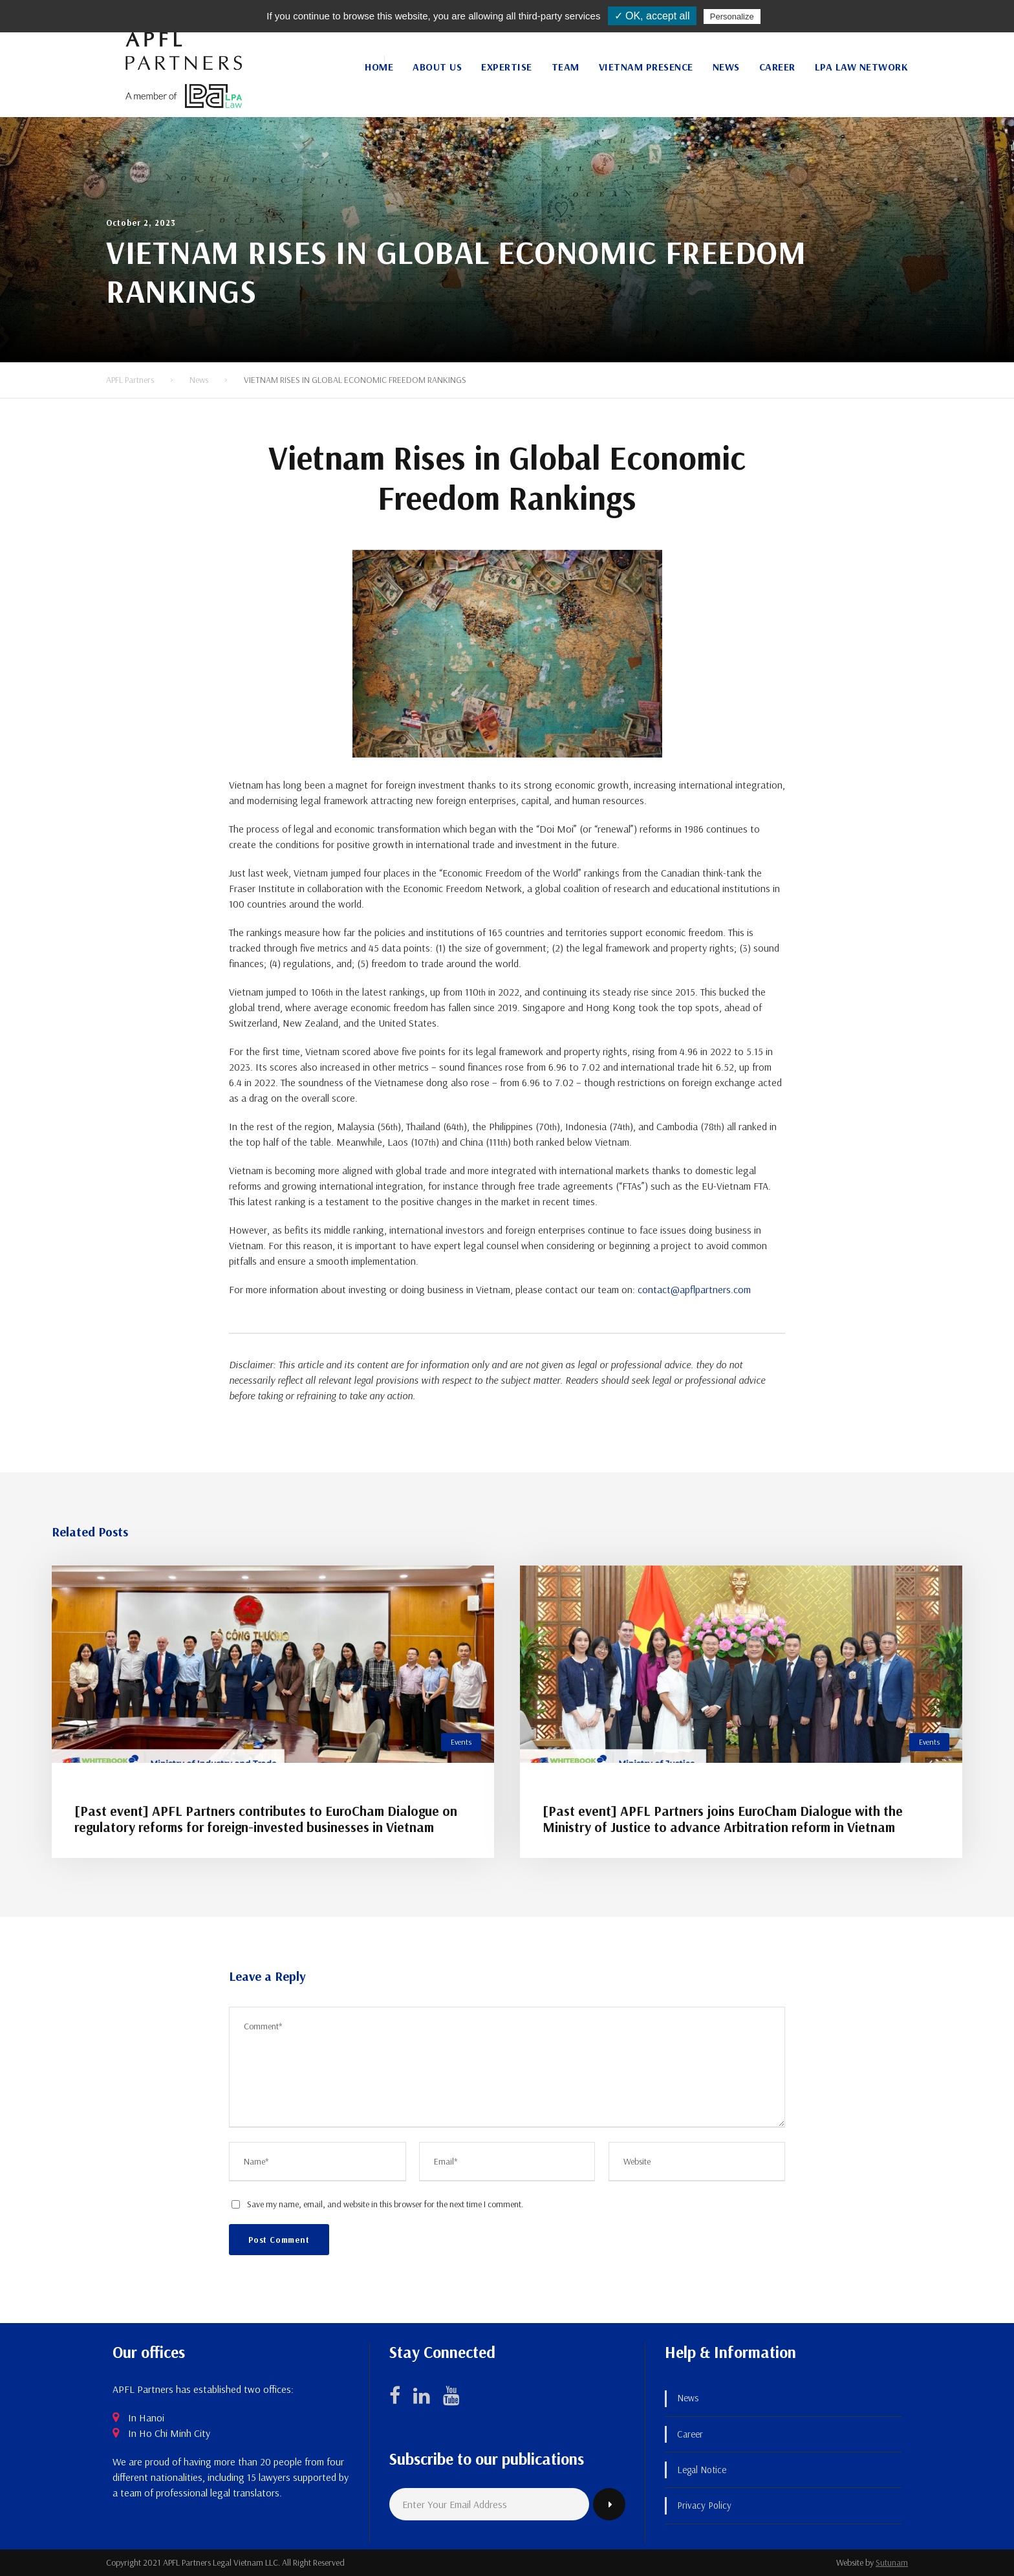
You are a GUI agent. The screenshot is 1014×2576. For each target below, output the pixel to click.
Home (379, 66)
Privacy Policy (704, 2505)
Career (777, 66)
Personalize (732, 16)
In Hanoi (146, 2417)
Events (461, 1742)
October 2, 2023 (141, 222)
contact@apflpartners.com (694, 1289)
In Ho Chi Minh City (169, 2433)
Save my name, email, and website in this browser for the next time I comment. (385, 2204)
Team (565, 66)
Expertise (506, 66)
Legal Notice (701, 2469)
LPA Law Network (862, 66)
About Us (437, 66)
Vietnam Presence (646, 66)
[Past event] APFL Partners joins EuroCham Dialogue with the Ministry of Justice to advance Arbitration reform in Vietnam (723, 1818)
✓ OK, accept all (652, 15)
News (726, 66)
